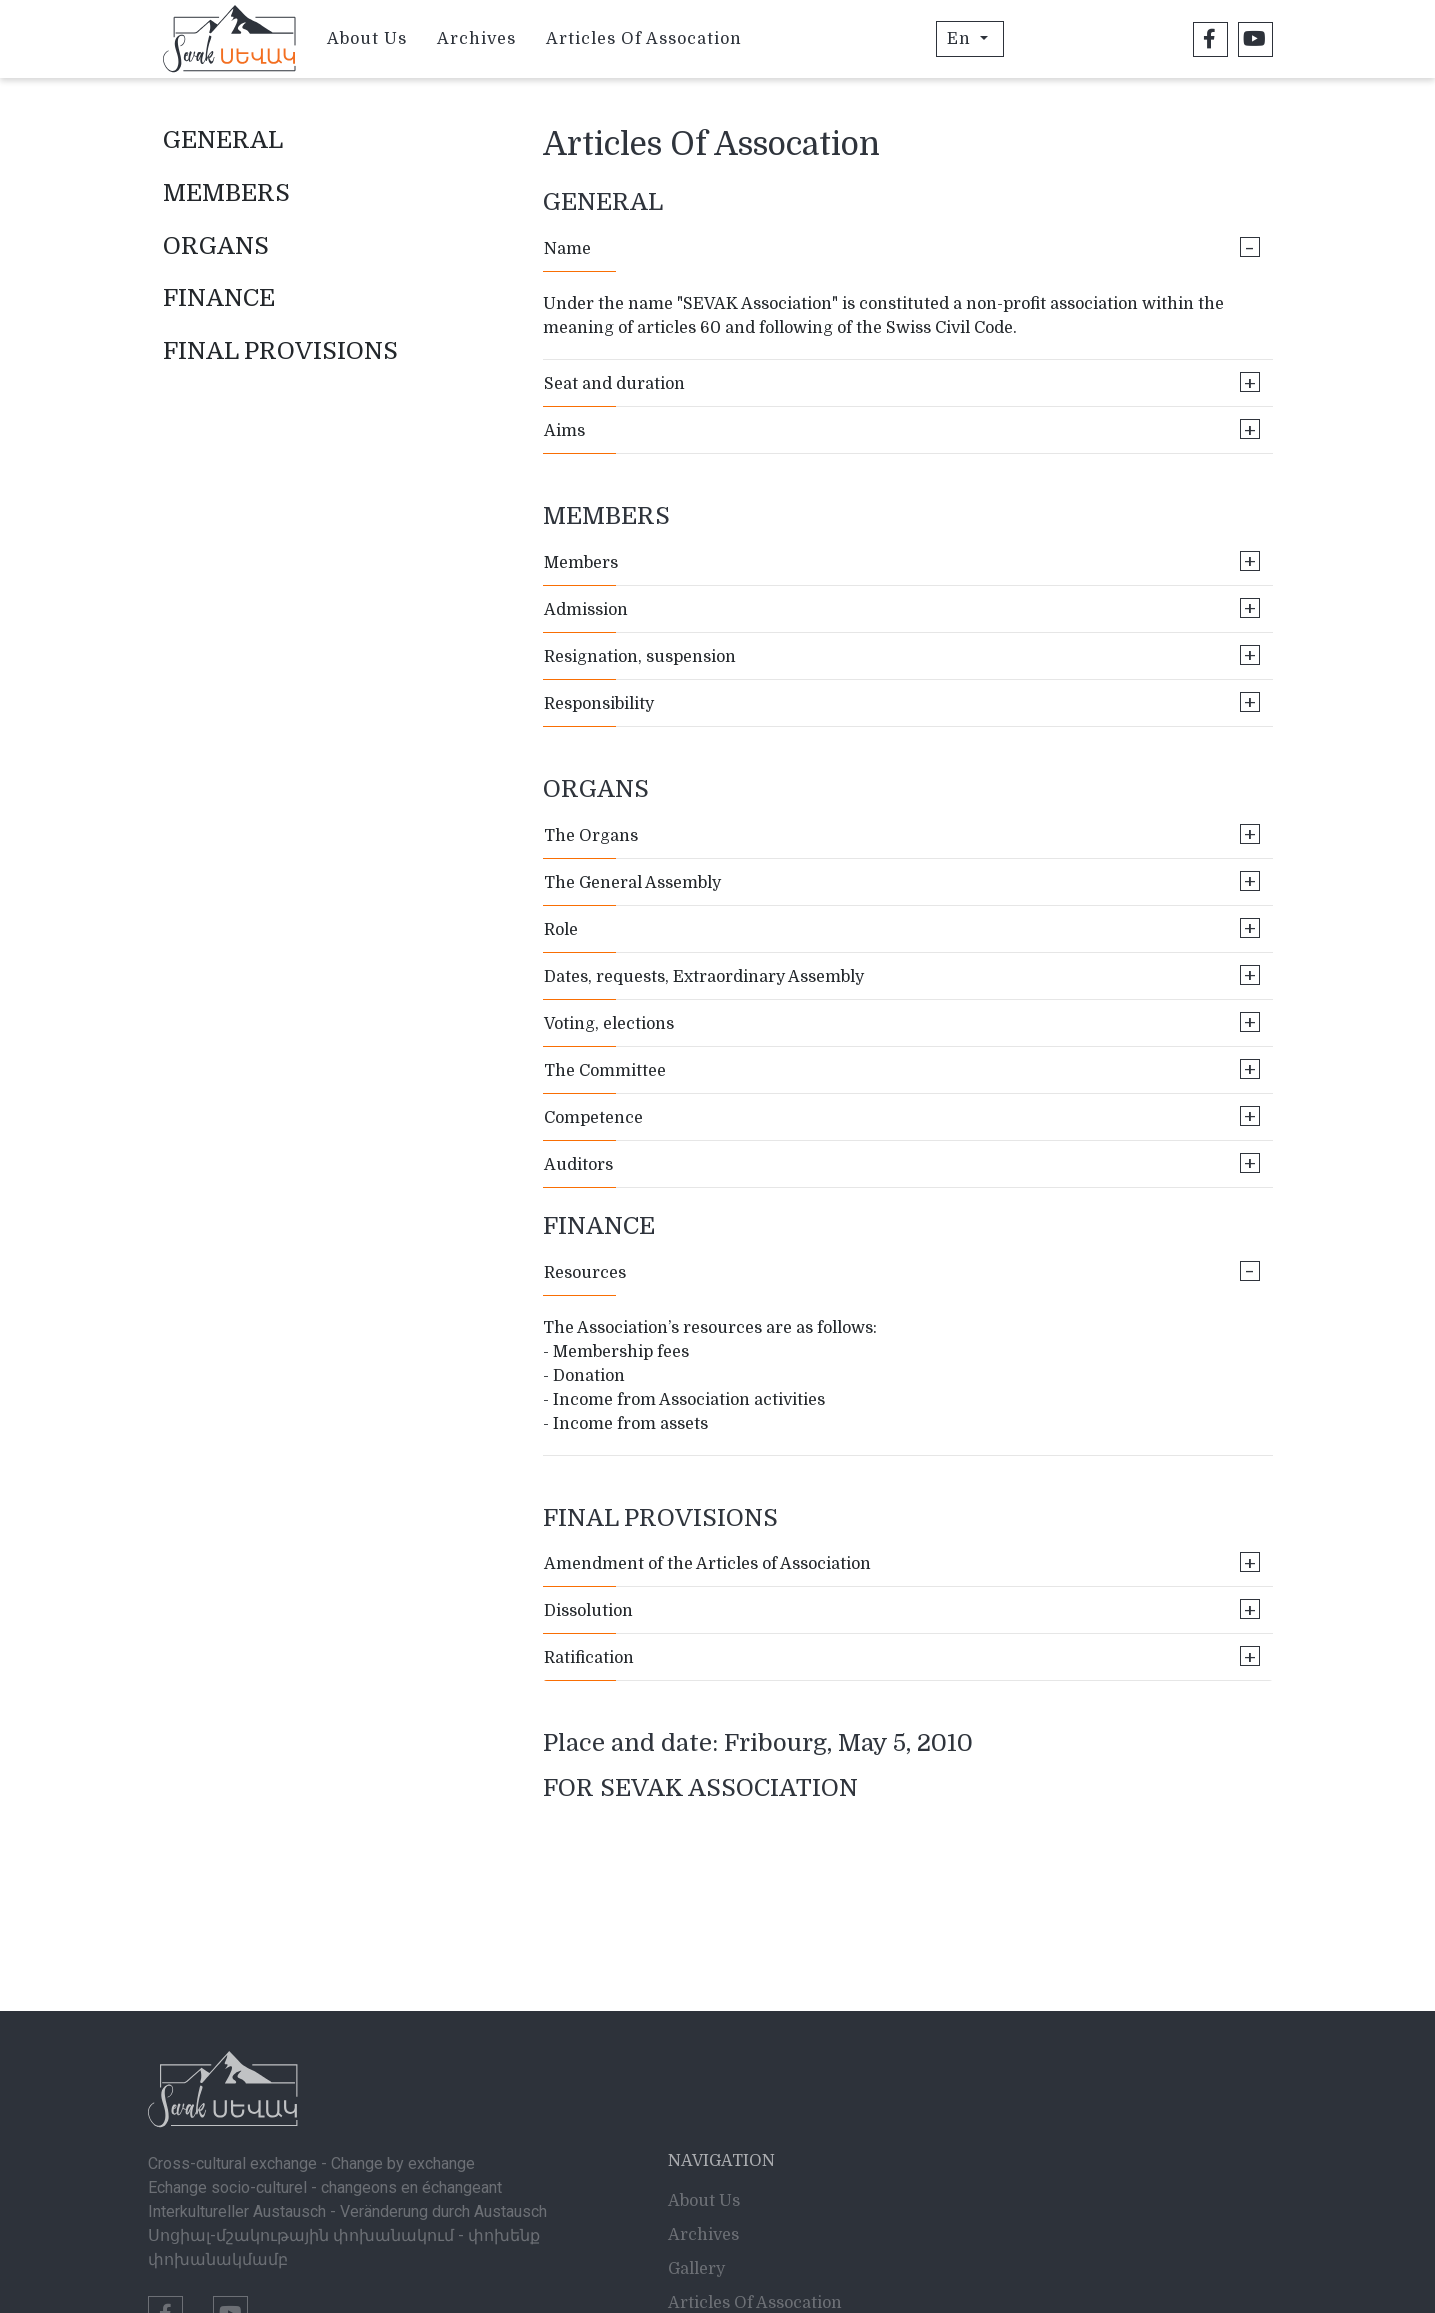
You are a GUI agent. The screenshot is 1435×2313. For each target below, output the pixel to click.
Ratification (902, 1656)
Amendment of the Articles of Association (902, 1562)
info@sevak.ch (204, 2280)
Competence (902, 1116)
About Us (367, 39)
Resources (902, 1271)
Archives (476, 39)
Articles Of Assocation (644, 39)
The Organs (902, 834)
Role (902, 928)
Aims (902, 429)
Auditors (902, 1163)
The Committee (902, 1069)
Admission (902, 608)
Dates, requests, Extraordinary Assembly (902, 975)
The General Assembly (902, 881)
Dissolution (902, 1609)
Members (902, 561)
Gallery (696, 2191)
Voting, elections (902, 1022)
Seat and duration (902, 382)
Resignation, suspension (902, 655)
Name (902, 247)
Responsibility (902, 702)
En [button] (961, 39)
